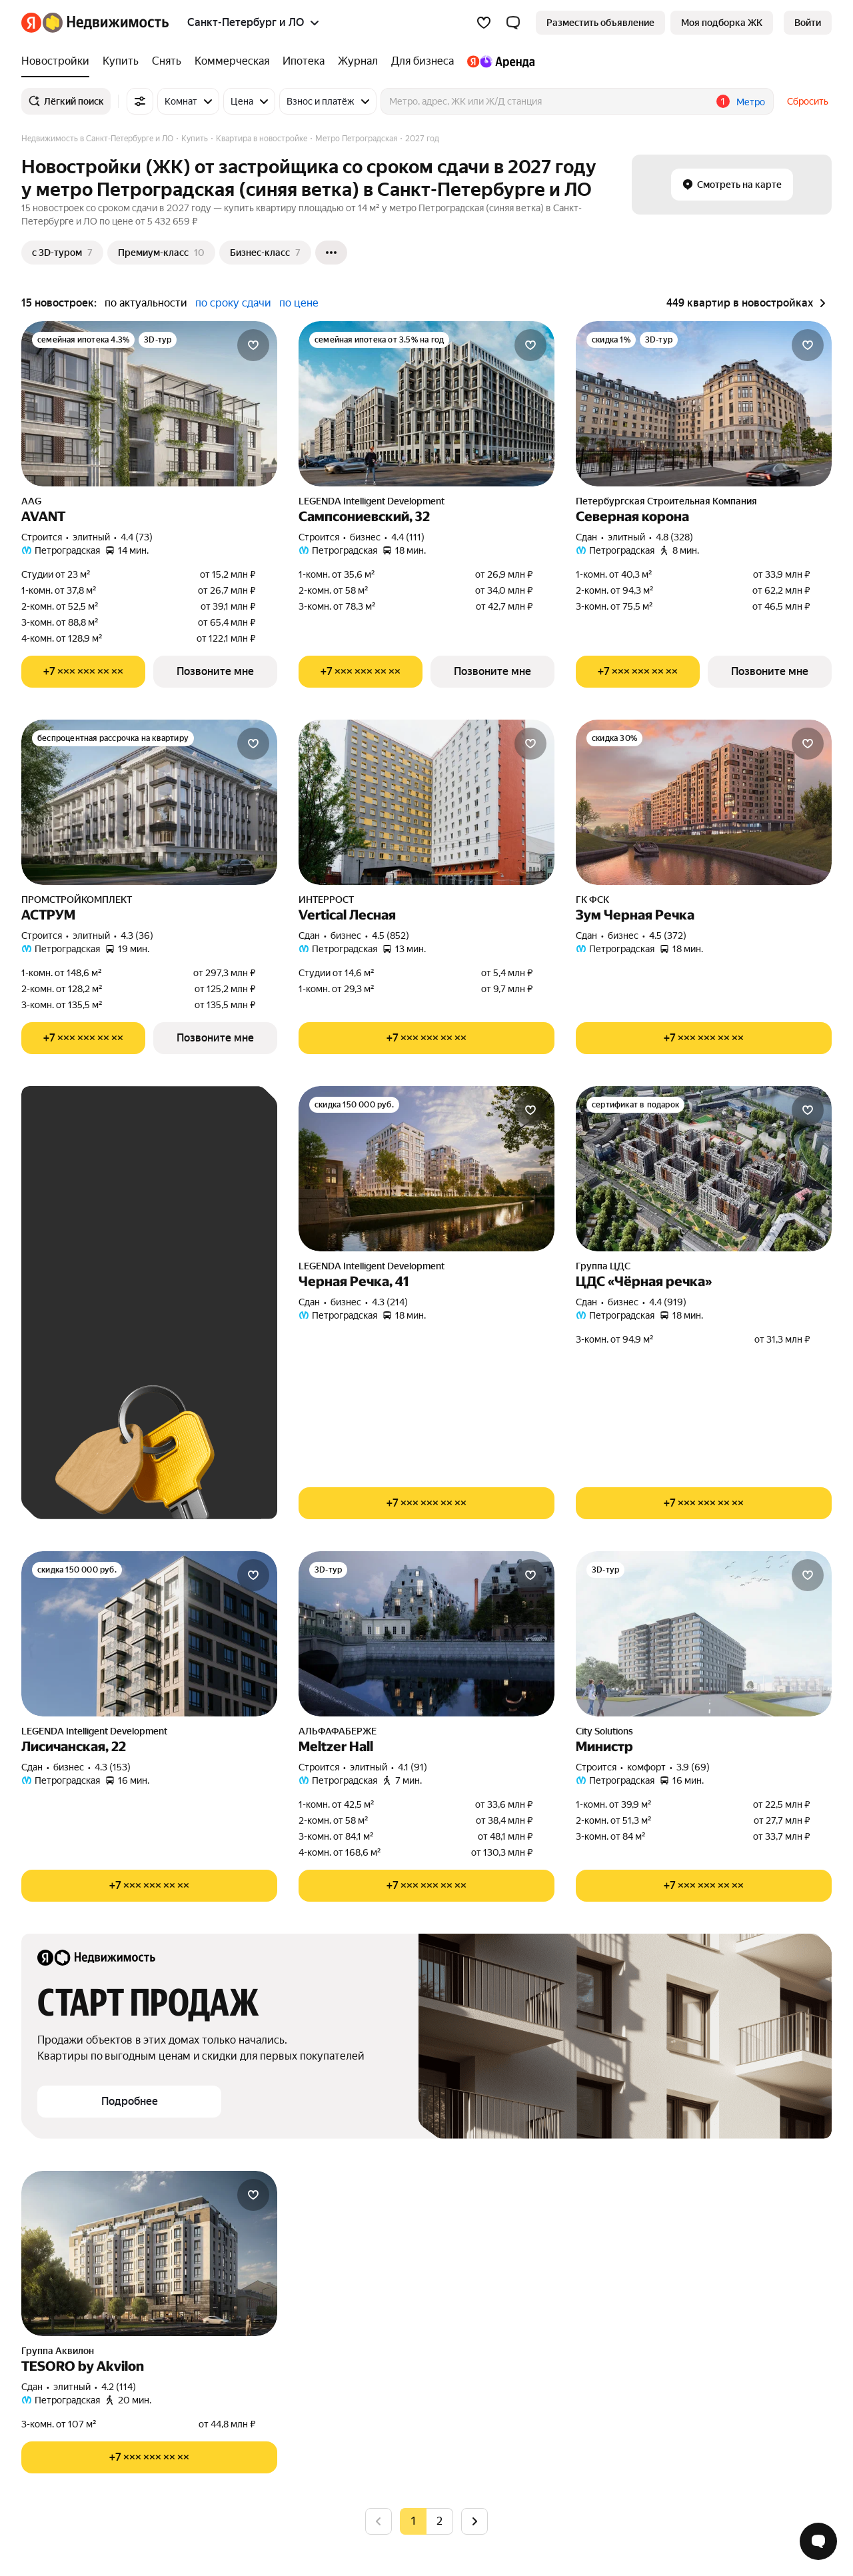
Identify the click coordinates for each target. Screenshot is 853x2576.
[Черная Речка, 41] (426, 1168)
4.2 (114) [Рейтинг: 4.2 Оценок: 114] (118, 2386)
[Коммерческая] (232, 61)
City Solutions (604, 1731)
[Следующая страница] (474, 2521)
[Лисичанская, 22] (149, 1633)
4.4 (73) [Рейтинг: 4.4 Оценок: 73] (137, 537)
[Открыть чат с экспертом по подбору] (818, 2541)
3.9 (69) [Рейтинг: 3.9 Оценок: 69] (693, 1767)
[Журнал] (358, 61)
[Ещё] (331, 253)
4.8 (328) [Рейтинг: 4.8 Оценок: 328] (674, 537)
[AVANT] (149, 403)
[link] (808, 23)
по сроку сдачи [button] (233, 303)
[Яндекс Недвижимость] (106, 23)
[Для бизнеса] (422, 61)
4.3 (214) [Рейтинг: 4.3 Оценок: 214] (390, 1302)
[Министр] (704, 1633)
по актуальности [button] (146, 303)
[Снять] (166, 61)
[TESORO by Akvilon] (149, 2253)
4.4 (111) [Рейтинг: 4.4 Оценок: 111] (408, 537)
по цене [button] (299, 303)
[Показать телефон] (83, 672)
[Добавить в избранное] (253, 345)
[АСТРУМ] (149, 802)
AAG (31, 501)
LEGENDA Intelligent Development (371, 501)
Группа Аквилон (57, 2350)
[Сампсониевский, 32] (426, 403)
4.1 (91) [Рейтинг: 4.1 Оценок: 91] (412, 1767)
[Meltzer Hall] (426, 1633)
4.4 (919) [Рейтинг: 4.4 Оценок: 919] (667, 1302)
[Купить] (120, 61)
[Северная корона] (704, 403)
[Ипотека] (303, 61)
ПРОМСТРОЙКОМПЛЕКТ (76, 899)
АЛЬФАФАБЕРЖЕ (338, 1731)
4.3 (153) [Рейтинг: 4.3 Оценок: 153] (113, 1767)
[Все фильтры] (140, 101)
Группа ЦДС (603, 1266)
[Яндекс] (31, 23)
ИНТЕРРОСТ (326, 899)
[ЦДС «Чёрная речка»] (704, 1168)
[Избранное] (484, 23)
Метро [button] (750, 102)
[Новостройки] (58, 61)
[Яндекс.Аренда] (497, 61)
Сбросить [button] (807, 101)
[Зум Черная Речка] (704, 802)
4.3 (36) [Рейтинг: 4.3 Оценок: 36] (137, 935)
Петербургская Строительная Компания (666, 501)
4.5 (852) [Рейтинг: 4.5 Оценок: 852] (390, 935)
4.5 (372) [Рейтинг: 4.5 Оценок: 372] (667, 935)
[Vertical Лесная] (426, 802)
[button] (513, 23)
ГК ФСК (592, 899)
